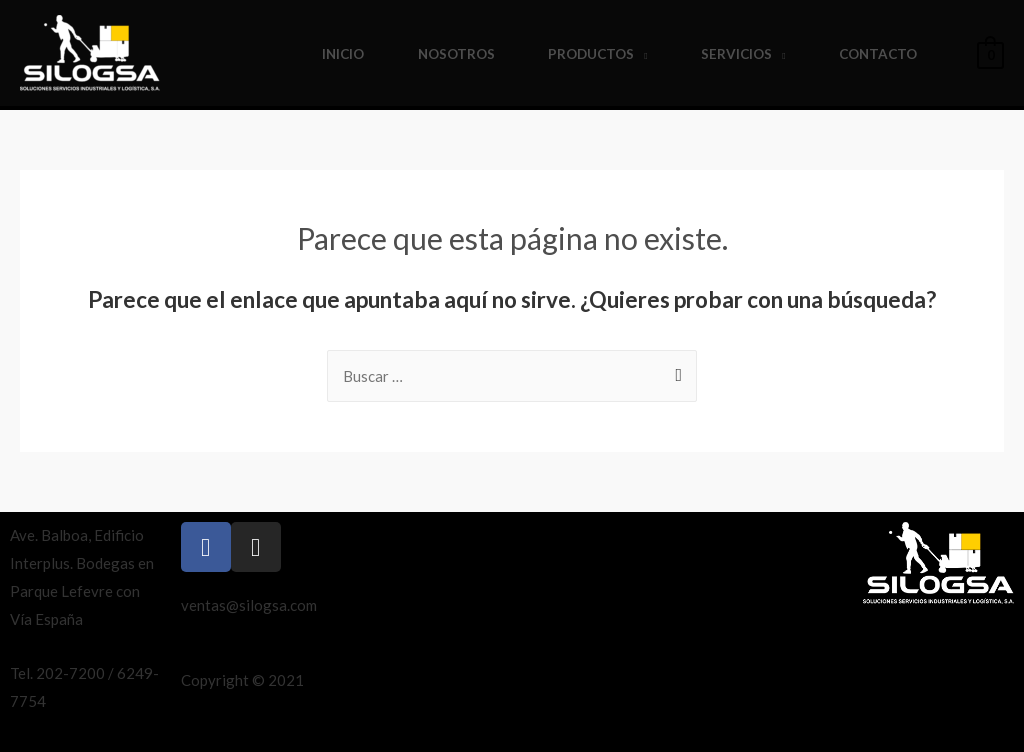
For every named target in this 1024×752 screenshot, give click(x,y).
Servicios (736, 54)
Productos (591, 54)
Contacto (878, 54)
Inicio (343, 54)
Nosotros (456, 54)
